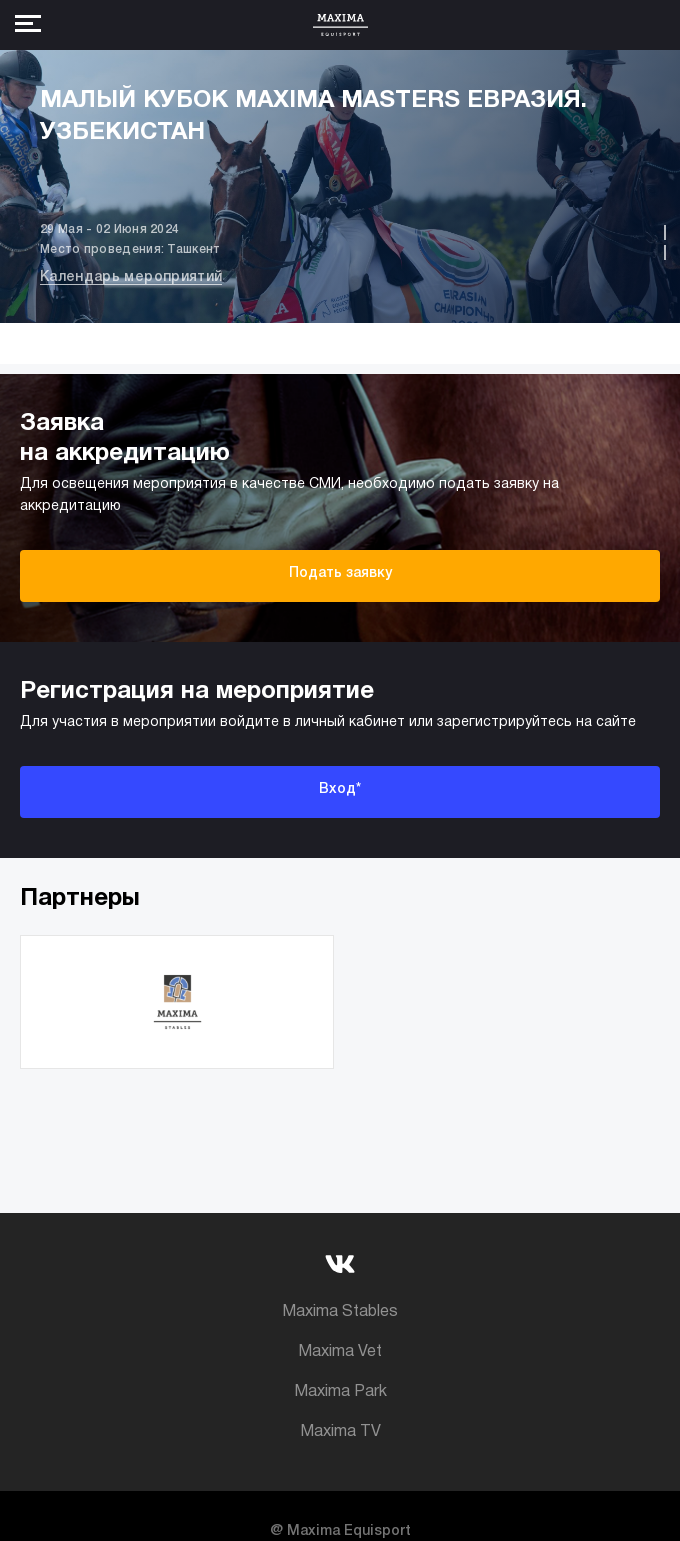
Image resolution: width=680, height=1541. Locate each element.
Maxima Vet (340, 1352)
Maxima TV (340, 1432)
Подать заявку (340, 573)
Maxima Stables (340, 1312)
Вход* (340, 789)
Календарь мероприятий (131, 277)
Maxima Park (340, 1392)
